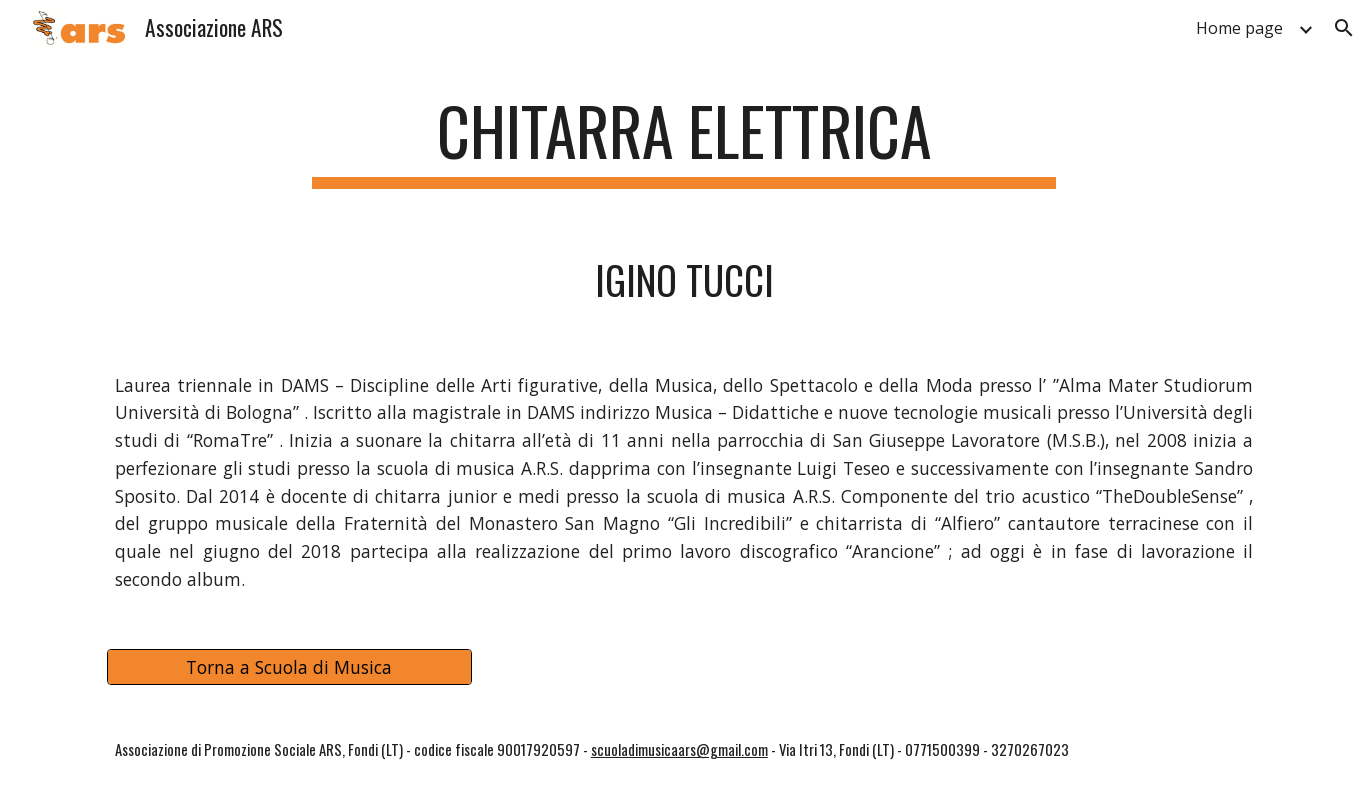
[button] (1344, 28)
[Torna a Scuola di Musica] (289, 667)
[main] (684, 140)
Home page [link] (1239, 28)
